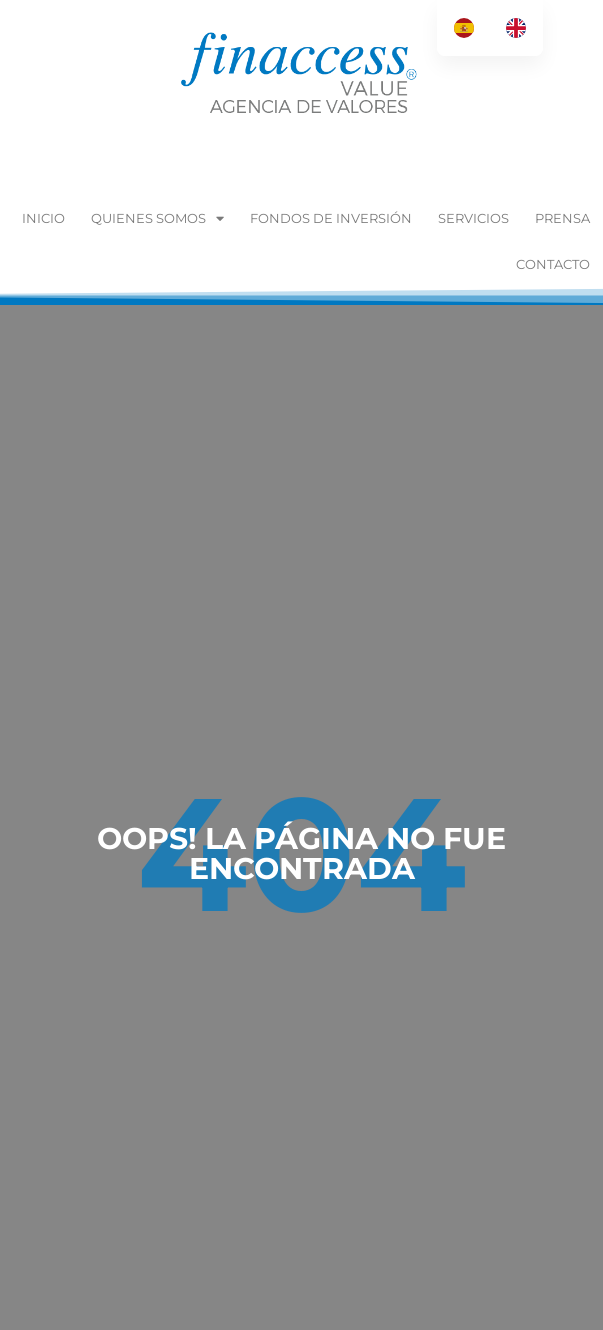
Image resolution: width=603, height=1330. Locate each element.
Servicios (473, 218)
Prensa (562, 218)
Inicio (43, 218)
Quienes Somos (157, 218)
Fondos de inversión (331, 218)
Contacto (553, 264)
